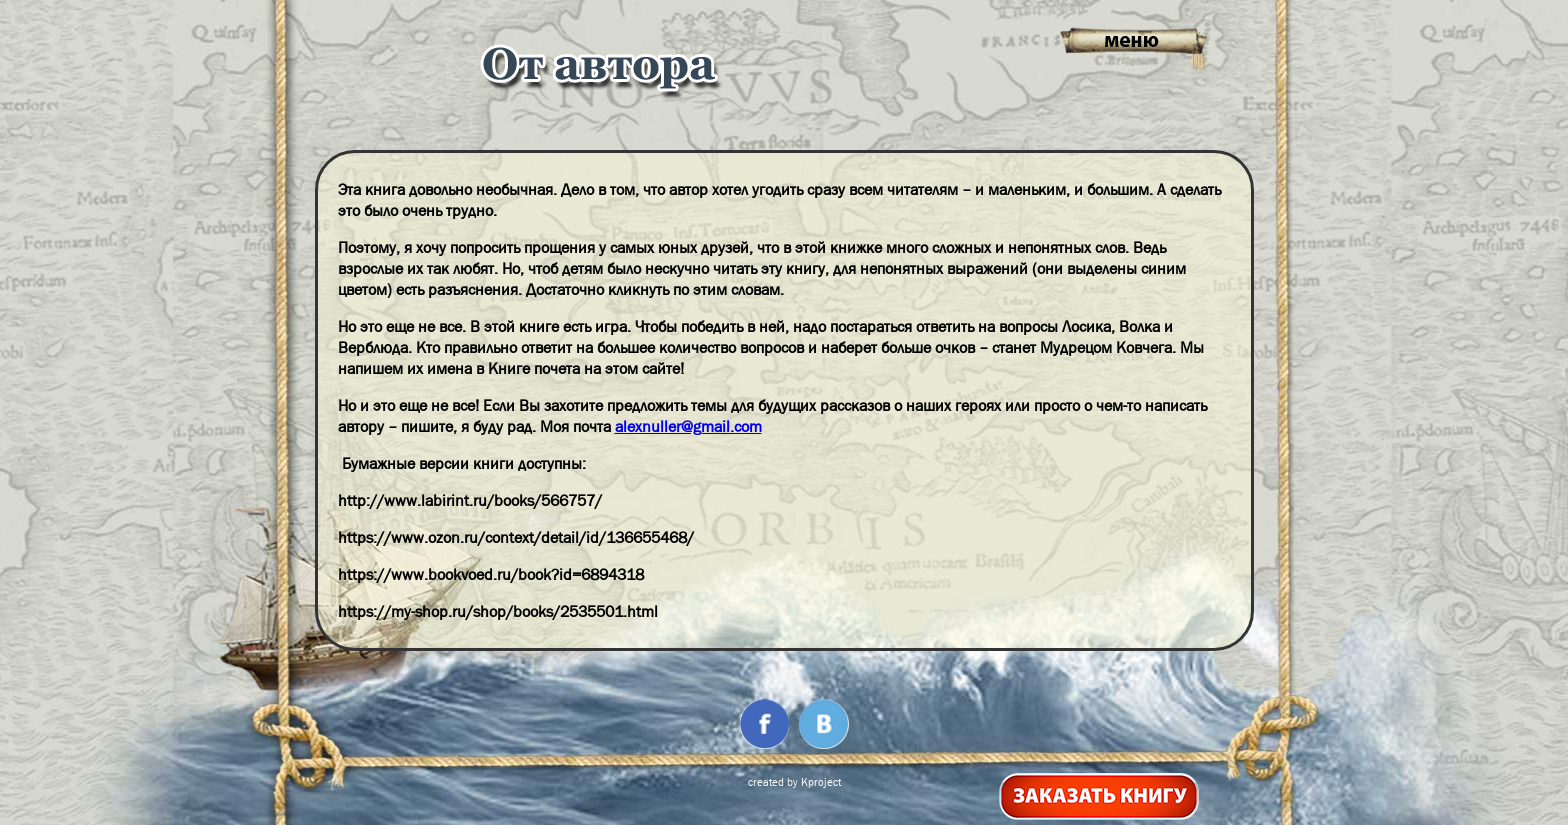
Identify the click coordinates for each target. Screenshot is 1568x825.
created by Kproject (794, 781)
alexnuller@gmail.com (688, 426)
